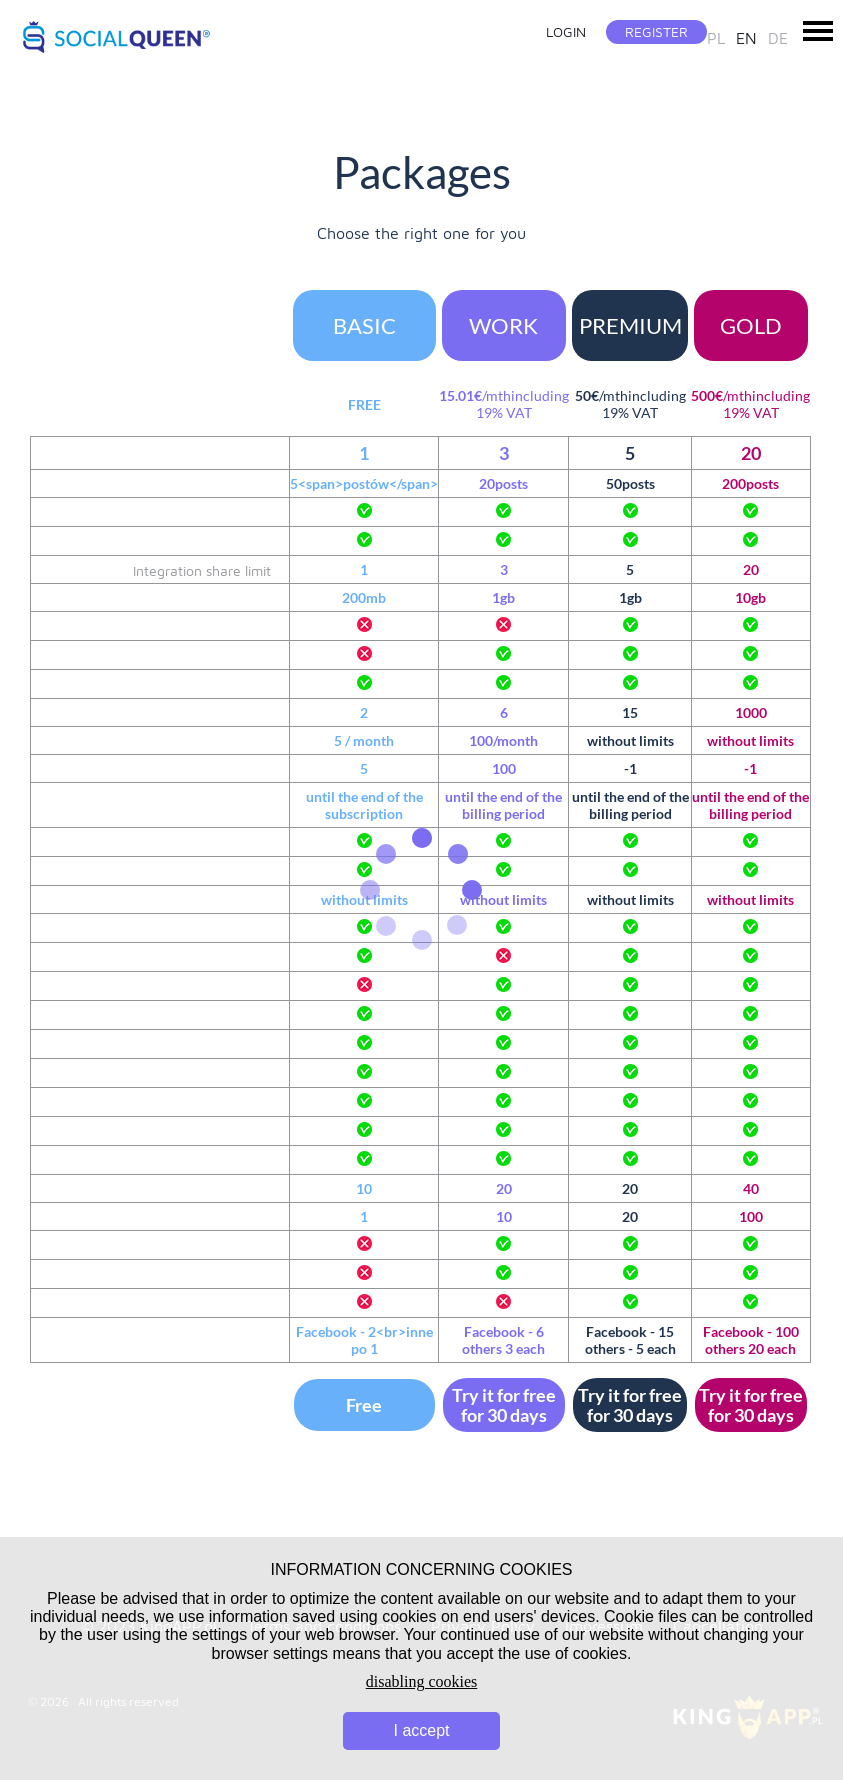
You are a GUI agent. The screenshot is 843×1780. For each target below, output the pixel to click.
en (746, 38)
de (778, 38)
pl (716, 38)
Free (364, 1405)
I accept (421, 1730)
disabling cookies (422, 1681)
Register (656, 31)
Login (566, 31)
